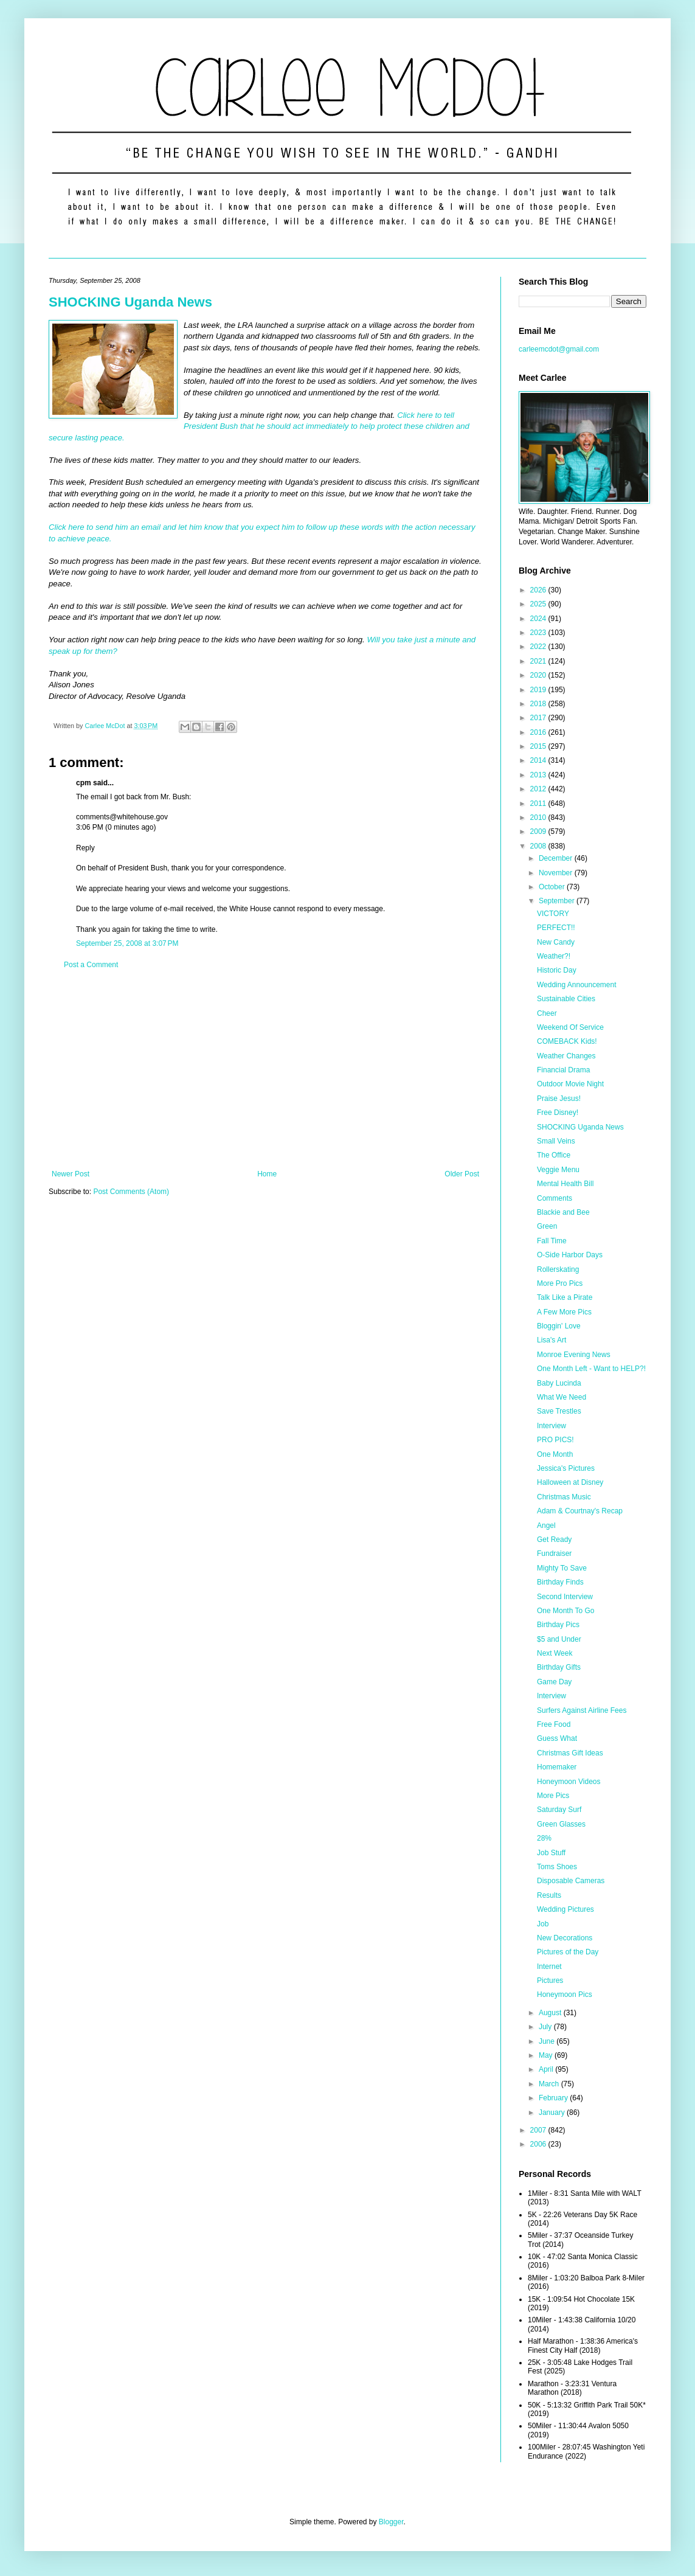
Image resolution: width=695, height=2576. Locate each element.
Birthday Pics (558, 1624)
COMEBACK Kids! (567, 1041)
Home (267, 1174)
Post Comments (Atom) (131, 1191)
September (557, 901)
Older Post (461, 1174)
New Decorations (564, 1938)
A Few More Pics (564, 1312)
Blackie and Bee (563, 1212)
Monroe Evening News (573, 1354)
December (557, 858)
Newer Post (70, 1174)
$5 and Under (559, 1639)
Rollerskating (558, 1269)
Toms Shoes (557, 1867)
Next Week (554, 1653)
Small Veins (556, 1141)
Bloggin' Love (559, 1326)
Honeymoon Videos (569, 1781)
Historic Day (556, 970)
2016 (539, 732)
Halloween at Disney (570, 1482)
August (551, 2012)
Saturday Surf (559, 1809)
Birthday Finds (560, 1582)
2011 (539, 803)
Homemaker (556, 1767)
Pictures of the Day (567, 1952)
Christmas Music (564, 1497)
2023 (539, 632)
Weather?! (553, 956)
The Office (553, 1155)
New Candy (556, 942)
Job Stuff (551, 1853)
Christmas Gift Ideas (570, 1753)
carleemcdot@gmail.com (559, 349)
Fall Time (552, 1241)
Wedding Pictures (565, 1909)
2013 (539, 775)
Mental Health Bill (565, 1183)
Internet (549, 1966)
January (553, 2112)
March (550, 2084)
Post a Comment (91, 964)
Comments (554, 1198)
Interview (551, 1426)
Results (549, 1895)
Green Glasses (561, 1824)
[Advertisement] (265, 1069)
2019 (539, 690)
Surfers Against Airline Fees (581, 1710)
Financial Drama (563, 1070)
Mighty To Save (562, 1568)
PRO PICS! (555, 1440)
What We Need (561, 1397)
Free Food (553, 1724)
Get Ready (554, 1539)
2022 (539, 646)
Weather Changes (566, 1056)
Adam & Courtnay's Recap (580, 1511)
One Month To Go (566, 1610)
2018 (539, 704)
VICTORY (553, 913)
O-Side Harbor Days (570, 1255)
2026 (539, 590)
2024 (539, 618)
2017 (539, 717)
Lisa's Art (551, 1340)
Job (542, 1924)
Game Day (554, 1682)
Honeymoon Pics (564, 1994)
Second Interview (565, 1596)
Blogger (391, 2522)
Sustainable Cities (566, 999)
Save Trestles (559, 1411)
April (547, 2069)
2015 (539, 746)
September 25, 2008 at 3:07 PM (127, 943)
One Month (555, 1454)
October (553, 887)
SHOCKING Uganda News (130, 302)
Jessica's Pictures (566, 1468)
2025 (539, 604)
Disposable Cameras (570, 1880)
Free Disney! (557, 1112)
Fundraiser (554, 1553)
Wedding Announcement (577, 985)
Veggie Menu (558, 1169)
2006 (539, 2144)
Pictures (550, 1980)
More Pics (553, 1795)
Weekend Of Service (570, 1027)
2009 (539, 831)
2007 (539, 2130)
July (546, 2026)
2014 (539, 760)
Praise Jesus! (559, 1098)
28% (544, 1838)
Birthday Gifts (559, 1667)
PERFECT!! (556, 927)
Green (547, 1226)
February (554, 2098)
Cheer (547, 1013)
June (547, 2041)
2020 (539, 675)
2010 (539, 817)
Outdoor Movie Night (570, 1084)
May (547, 2055)
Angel (546, 1525)
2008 (539, 846)
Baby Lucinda (559, 1383)
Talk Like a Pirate (564, 1297)
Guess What (557, 1738)
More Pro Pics (560, 1283)
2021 (539, 661)
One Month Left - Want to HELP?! (591, 1368)
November (557, 873)
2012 (539, 789)
